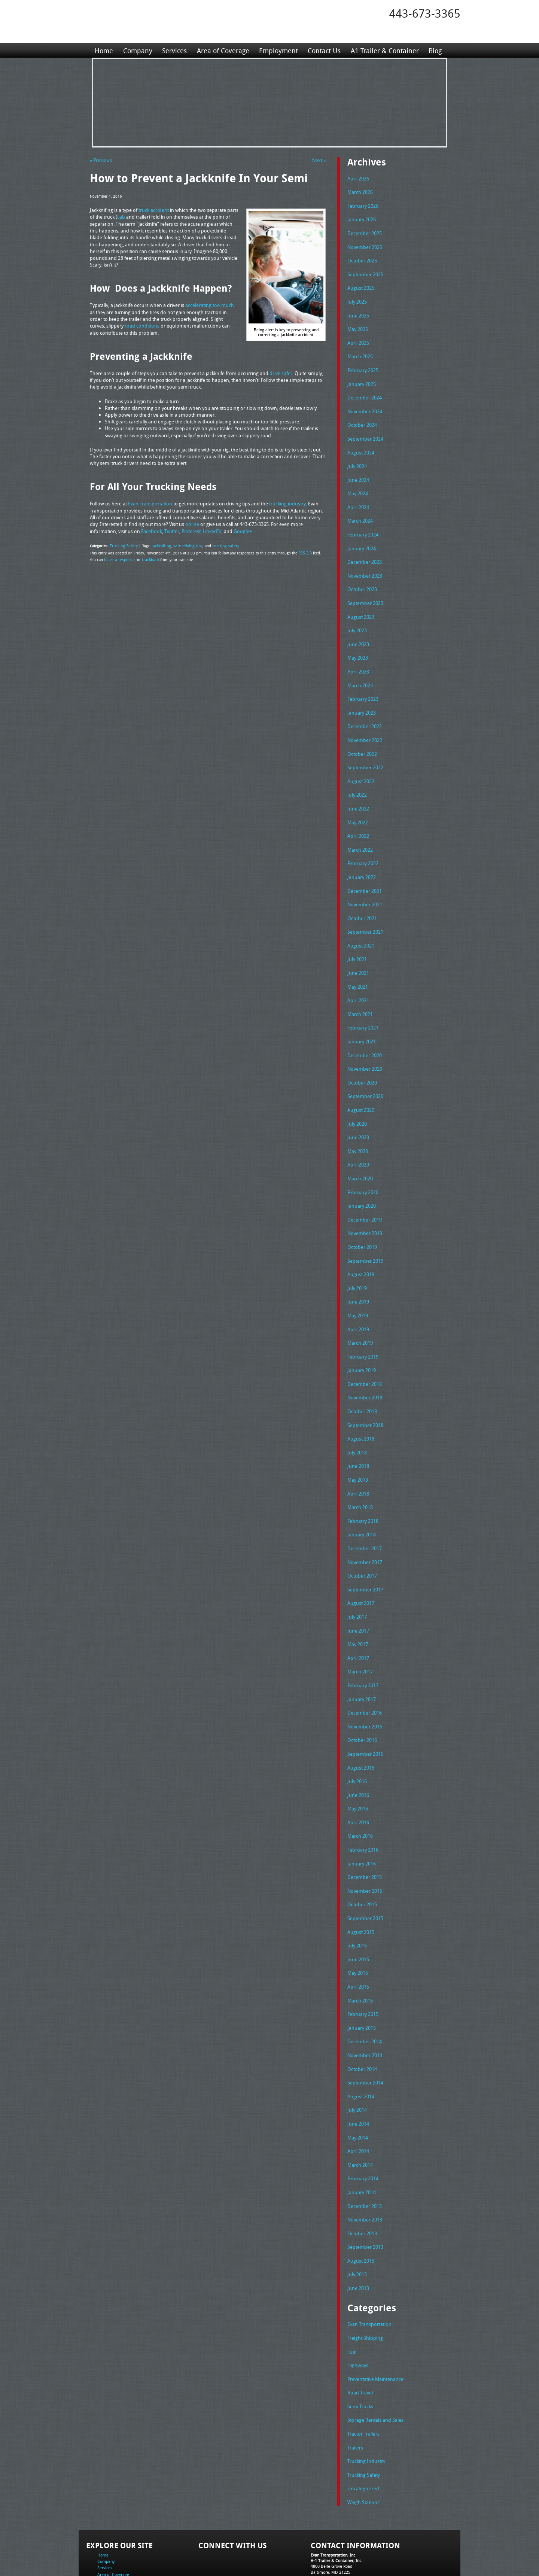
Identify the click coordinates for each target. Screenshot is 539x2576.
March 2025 (360, 351)
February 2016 (362, 1803)
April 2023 (358, 657)
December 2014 (364, 1990)
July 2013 (357, 2216)
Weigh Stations (363, 2439)
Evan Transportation (150, 502)
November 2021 (364, 884)
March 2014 (360, 2110)
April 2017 (358, 1617)
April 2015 (358, 1937)
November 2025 (364, 244)
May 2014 (357, 2083)
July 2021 (357, 937)
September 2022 (365, 751)
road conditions (142, 325)
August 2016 (360, 1724)
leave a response (118, 557)
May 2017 (357, 1603)
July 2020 (357, 1097)
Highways (357, 2305)
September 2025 (365, 271)
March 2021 (360, 991)
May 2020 (357, 1124)
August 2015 (360, 1883)
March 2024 (360, 511)
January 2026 (361, 218)
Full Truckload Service (364, 2553)
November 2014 (364, 2003)
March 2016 (360, 1790)
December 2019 (364, 1190)
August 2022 (360, 764)
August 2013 (360, 2203)
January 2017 (361, 1657)
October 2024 (362, 417)
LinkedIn (212, 529)
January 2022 (361, 857)
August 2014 (360, 2043)
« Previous (101, 160)
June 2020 (358, 1110)
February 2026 (362, 204)
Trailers (355, 2385)
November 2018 (364, 1363)
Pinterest (191, 529)
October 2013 (362, 2177)
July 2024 (357, 457)
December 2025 (364, 231)
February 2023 (362, 684)
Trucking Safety (122, 544)
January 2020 (361, 1177)
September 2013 (365, 2190)
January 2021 (361, 1017)
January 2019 (361, 1337)
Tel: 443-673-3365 (327, 2514)
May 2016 (357, 1763)
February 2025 (362, 364)
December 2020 (364, 1031)
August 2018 (360, 1403)
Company (137, 50)
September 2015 (365, 1870)
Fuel (351, 2292)
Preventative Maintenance (375, 2319)
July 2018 (357, 1417)
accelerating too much (209, 304)
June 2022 (358, 791)
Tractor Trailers (363, 2372)
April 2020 (358, 1137)
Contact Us (323, 50)
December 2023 (364, 551)
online (192, 523)
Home (104, 50)
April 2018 (358, 1457)
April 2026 (358, 178)
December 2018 (364, 1350)
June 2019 (358, 1270)
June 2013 (358, 2230)
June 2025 (358, 311)
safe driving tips (183, 544)
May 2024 (357, 484)
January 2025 (361, 378)
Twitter (171, 529)
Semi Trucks (360, 2345)
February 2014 (362, 2123)
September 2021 (365, 910)
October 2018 (362, 1377)
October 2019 (362, 1217)
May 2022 (357, 804)
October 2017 (362, 1537)
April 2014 (358, 2096)
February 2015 (362, 1963)
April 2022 (358, 817)
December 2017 (364, 1510)
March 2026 (360, 191)
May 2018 (357, 1444)
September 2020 (365, 1070)
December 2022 (364, 711)
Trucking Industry (366, 2399)
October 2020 (362, 1057)
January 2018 (361, 1497)
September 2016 (365, 1710)
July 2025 (357, 298)
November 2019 (364, 1204)
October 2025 (362, 258)
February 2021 (362, 1004)
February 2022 (362, 844)
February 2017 (362, 1643)
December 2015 (364, 1830)
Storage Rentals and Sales (375, 2358)
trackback (148, 557)
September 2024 (365, 431)
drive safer (281, 372)
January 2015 (361, 1977)
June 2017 (358, 1590)
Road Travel (360, 2332)
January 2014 (361, 2137)
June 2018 (358, 1430)
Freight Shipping (365, 2279)
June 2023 (358, 631)
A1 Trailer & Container (384, 50)
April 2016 (358, 1777)
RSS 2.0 (304, 551)
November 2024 (364, 404)
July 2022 (357, 777)
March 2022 (360, 831)
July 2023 (357, 617)
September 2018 (365, 1390)
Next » (319, 160)
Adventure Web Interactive (354, 2571)
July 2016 (357, 1737)
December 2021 (364, 871)
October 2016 (362, 1697)
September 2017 (365, 1550)
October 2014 (362, 2017)
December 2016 (364, 1670)
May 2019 (357, 1284)
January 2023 (361, 697)
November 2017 (364, 1524)
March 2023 (360, 671)
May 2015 (357, 1923)
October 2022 (362, 738)
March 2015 (360, 1950)
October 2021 (362, 897)
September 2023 (365, 591)
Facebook (151, 529)
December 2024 (364, 391)
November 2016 (364, 1684)
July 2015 (357, 1897)
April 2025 (358, 338)
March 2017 (360, 1630)
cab (121, 216)
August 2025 (360, 284)
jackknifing (158, 544)
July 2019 (357, 1257)
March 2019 (360, 1310)
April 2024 (358, 498)
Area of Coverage (222, 50)
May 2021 (357, 964)
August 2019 (360, 1244)
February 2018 (362, 1484)
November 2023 (364, 564)
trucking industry (287, 502)
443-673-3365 (424, 13)
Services (174, 50)
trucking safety (219, 544)
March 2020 (360, 1150)
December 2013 (364, 2150)
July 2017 (357, 1577)
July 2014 (357, 2056)
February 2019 (362, 1324)
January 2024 (361, 538)
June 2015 (358, 1910)
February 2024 (362, 524)
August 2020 (360, 1084)
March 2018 (360, 1470)
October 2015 (362, 1856)
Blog (434, 50)
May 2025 (357, 324)
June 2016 (358, 1750)
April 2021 (358, 977)
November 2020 (364, 1044)
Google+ (243, 529)
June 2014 (358, 2070)
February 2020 (362, 1164)
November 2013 (364, 2163)
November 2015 (364, 1843)
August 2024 (360, 444)
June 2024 (358, 471)
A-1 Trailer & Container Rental (312, 2553)
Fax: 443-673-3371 (328, 2520)
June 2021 (358, 951)
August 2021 (360, 924)
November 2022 (364, 724)
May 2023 (357, 644)
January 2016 (361, 1817)
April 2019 (358, 1297)
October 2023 (362, 577)
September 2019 (365, 1231)
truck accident (153, 209)
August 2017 (360, 1563)
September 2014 (365, 2030)
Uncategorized (363, 2425)
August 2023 (360, 604)
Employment (277, 50)
